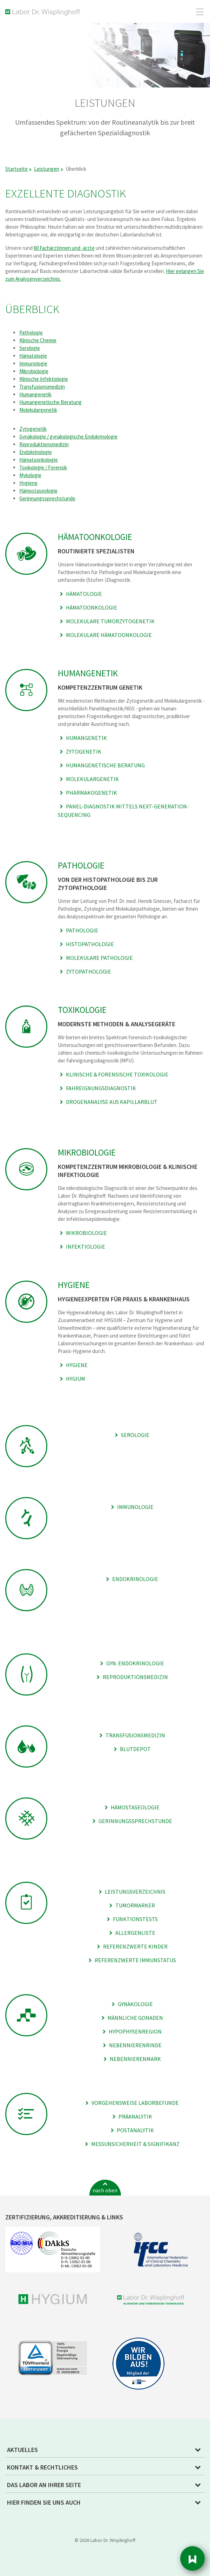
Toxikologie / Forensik (43, 467)
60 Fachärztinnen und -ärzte (64, 248)
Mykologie (30, 475)
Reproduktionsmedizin (44, 444)
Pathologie (31, 332)
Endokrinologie (35, 452)
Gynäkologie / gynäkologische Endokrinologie (68, 436)
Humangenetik (35, 394)
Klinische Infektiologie (43, 379)
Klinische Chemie (37, 340)
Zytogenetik (33, 428)
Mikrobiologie (33, 371)
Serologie (29, 348)
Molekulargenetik (38, 409)
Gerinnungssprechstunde (47, 498)
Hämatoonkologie (38, 459)
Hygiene (28, 483)
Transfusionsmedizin (42, 386)
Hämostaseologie (38, 490)
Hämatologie (33, 355)
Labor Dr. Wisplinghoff (44, 12)
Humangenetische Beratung (50, 402)
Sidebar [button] (192, 2558)
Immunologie (33, 363)
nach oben (105, 2190)
